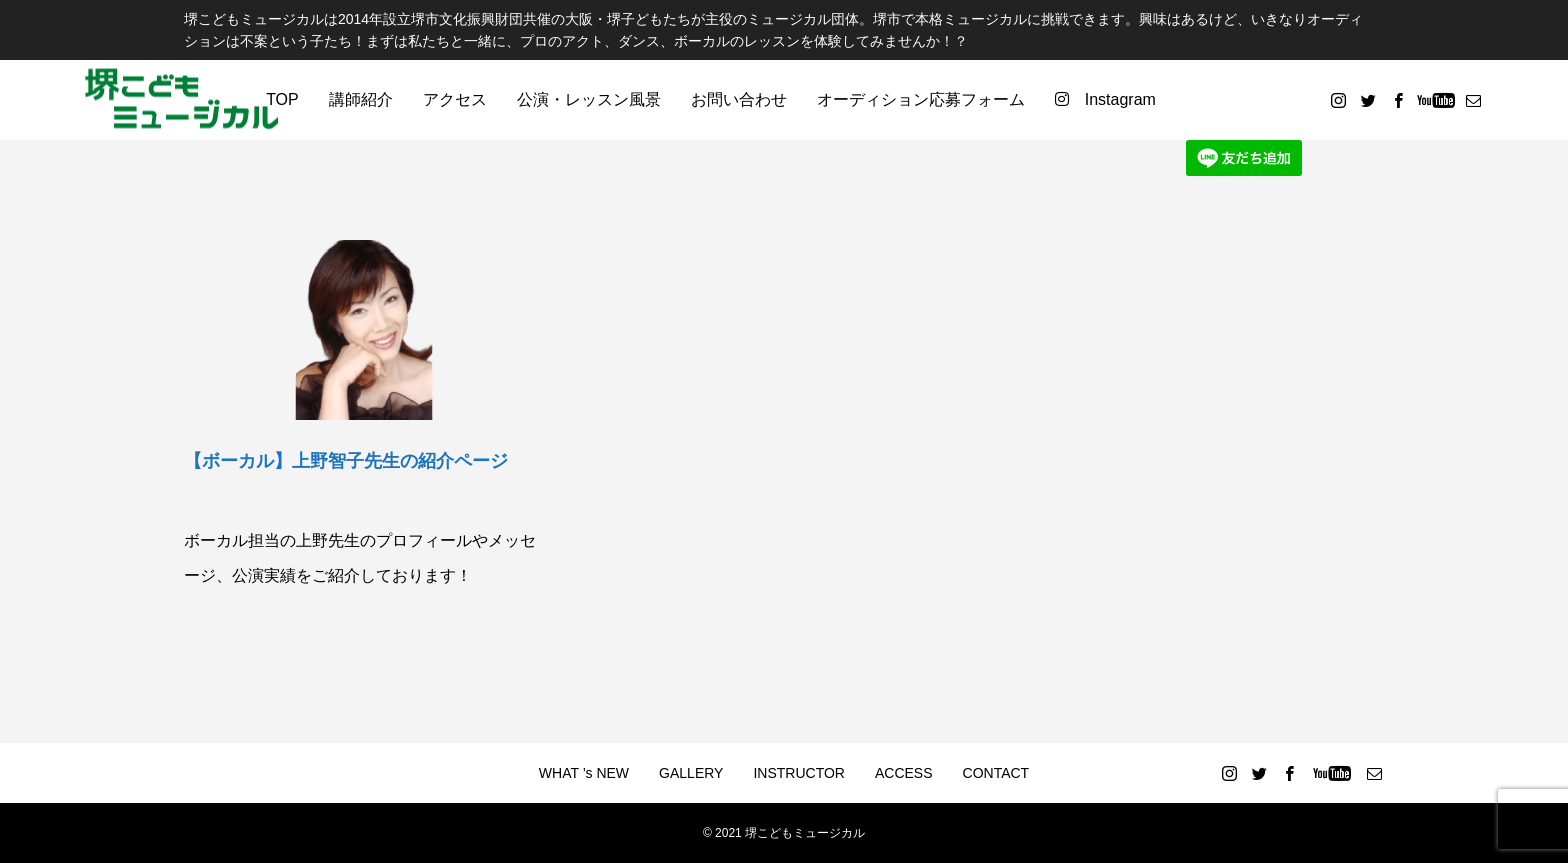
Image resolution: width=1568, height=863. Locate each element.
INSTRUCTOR (799, 773)
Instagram (1105, 99)
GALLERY (691, 773)
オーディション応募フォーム (921, 99)
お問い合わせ (739, 99)
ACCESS (904, 773)
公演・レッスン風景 (589, 99)
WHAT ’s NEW (584, 773)
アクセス (455, 99)
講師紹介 (361, 99)
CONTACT (996, 773)
